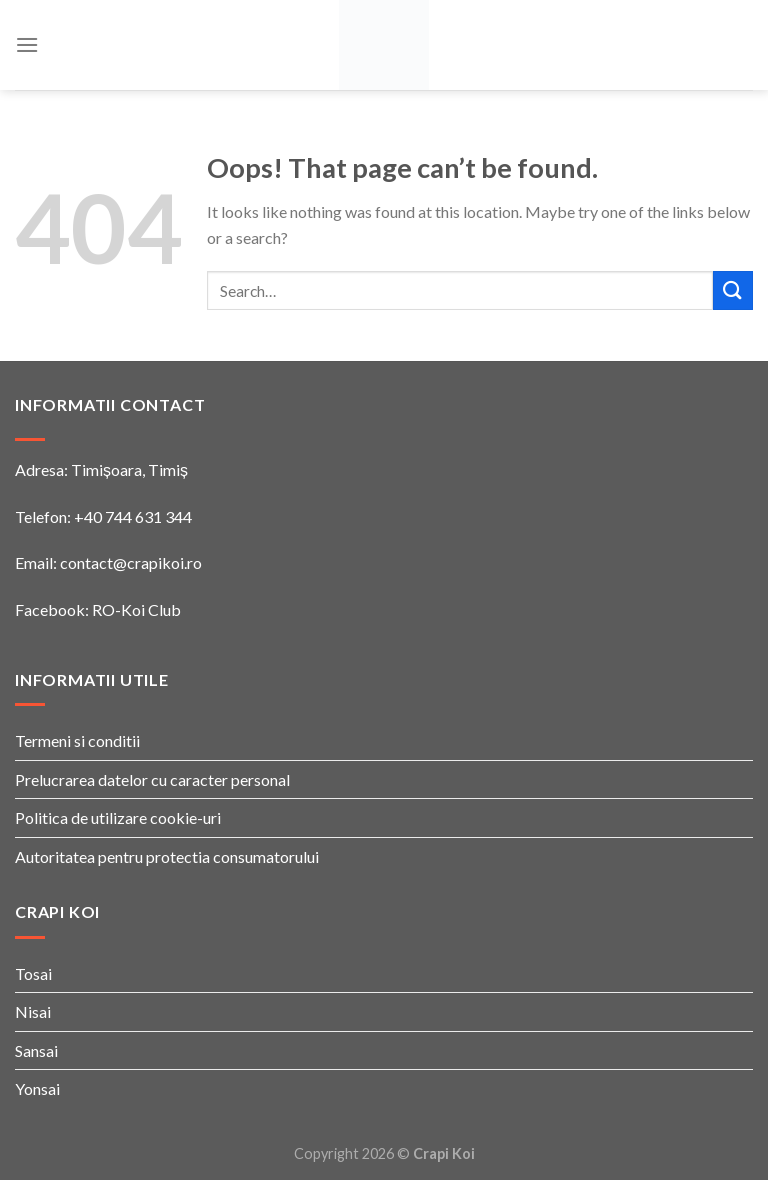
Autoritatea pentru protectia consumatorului (167, 856)
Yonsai (37, 1088)
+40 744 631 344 (133, 516)
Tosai (33, 973)
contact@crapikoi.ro (131, 562)
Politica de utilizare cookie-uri (118, 817)
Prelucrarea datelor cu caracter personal (152, 779)
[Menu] (27, 44)
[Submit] (733, 290)
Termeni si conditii (77, 740)
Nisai (33, 1011)
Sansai (36, 1050)
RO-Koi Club (136, 609)
